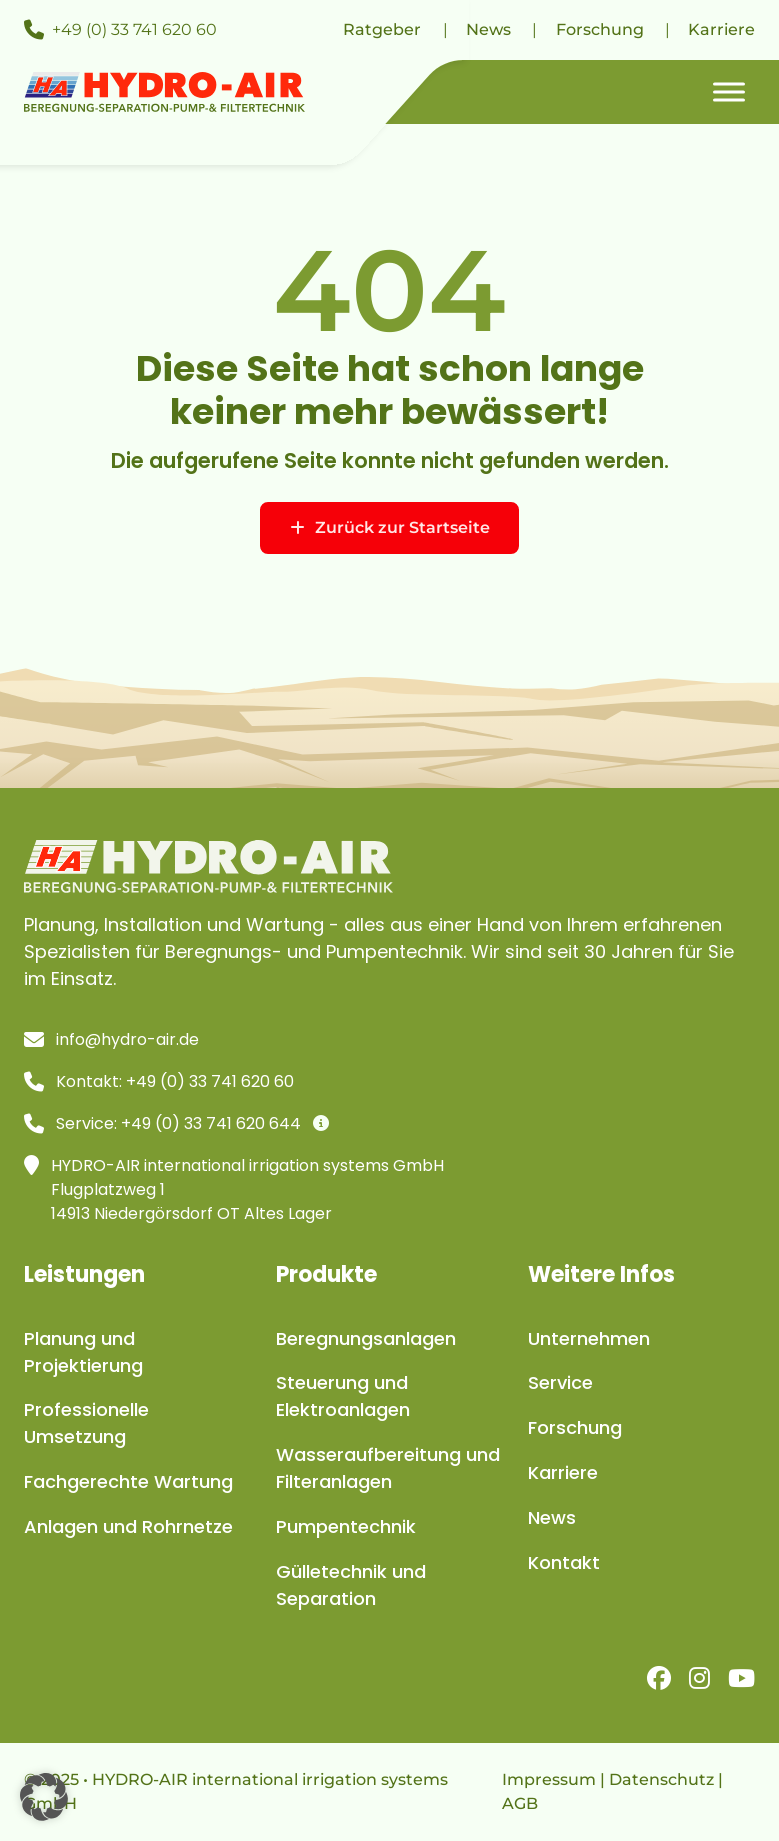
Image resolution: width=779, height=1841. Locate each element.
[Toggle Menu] (729, 91)
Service (560, 1382)
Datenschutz (661, 1779)
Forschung (600, 29)
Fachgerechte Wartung (128, 1481)
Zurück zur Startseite (390, 527)
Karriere (721, 29)
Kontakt (564, 1562)
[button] (44, 1797)
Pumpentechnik (346, 1526)
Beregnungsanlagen (366, 1338)
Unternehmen (589, 1338)
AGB (520, 1803)
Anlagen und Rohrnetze (128, 1526)
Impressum (549, 1779)
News (488, 29)
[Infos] (321, 1124)
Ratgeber (382, 29)
